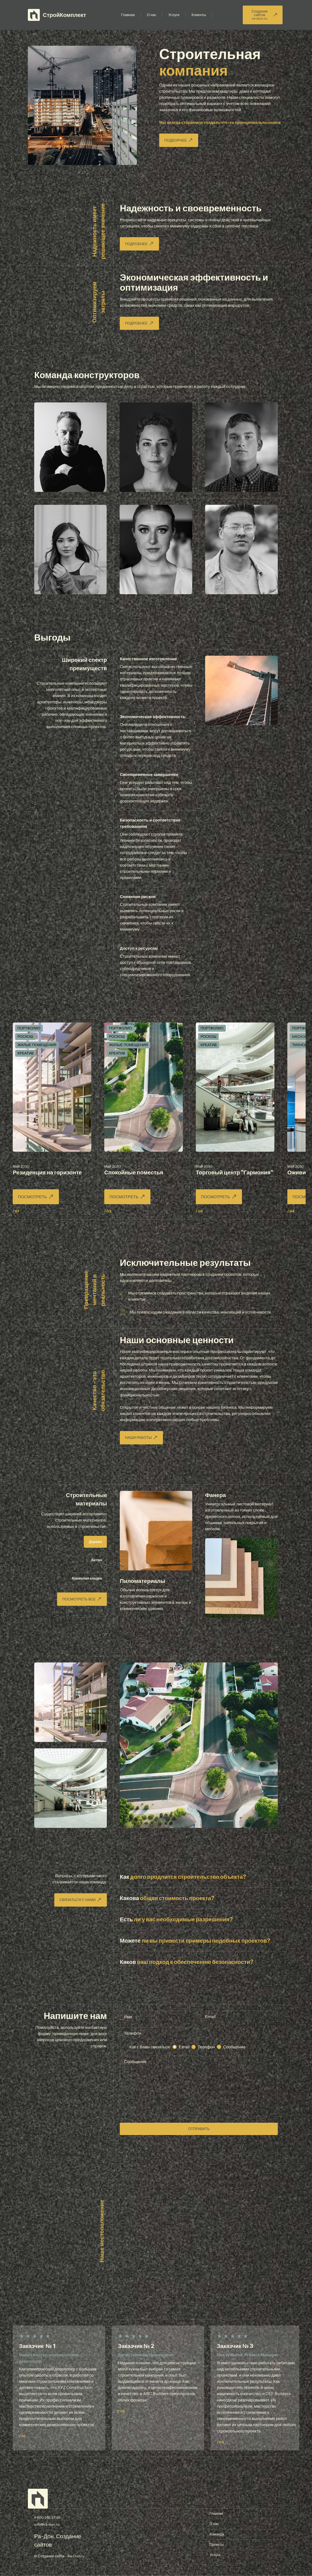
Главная (128, 15)
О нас (151, 15)
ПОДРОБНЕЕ (140, 244)
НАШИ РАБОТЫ (142, 1437)
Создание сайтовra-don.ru (265, 15)
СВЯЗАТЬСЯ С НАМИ (81, 1900)
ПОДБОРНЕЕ (179, 140)
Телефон (206, 2046)
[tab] (95, 1542)
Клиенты (199, 15)
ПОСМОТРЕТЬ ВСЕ (82, 1599)
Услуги (173, 15)
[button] (199, 1877)
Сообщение (234, 2046)
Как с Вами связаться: (150, 2046)
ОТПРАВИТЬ (199, 2129)
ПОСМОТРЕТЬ (36, 1196)
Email (184, 2046)
